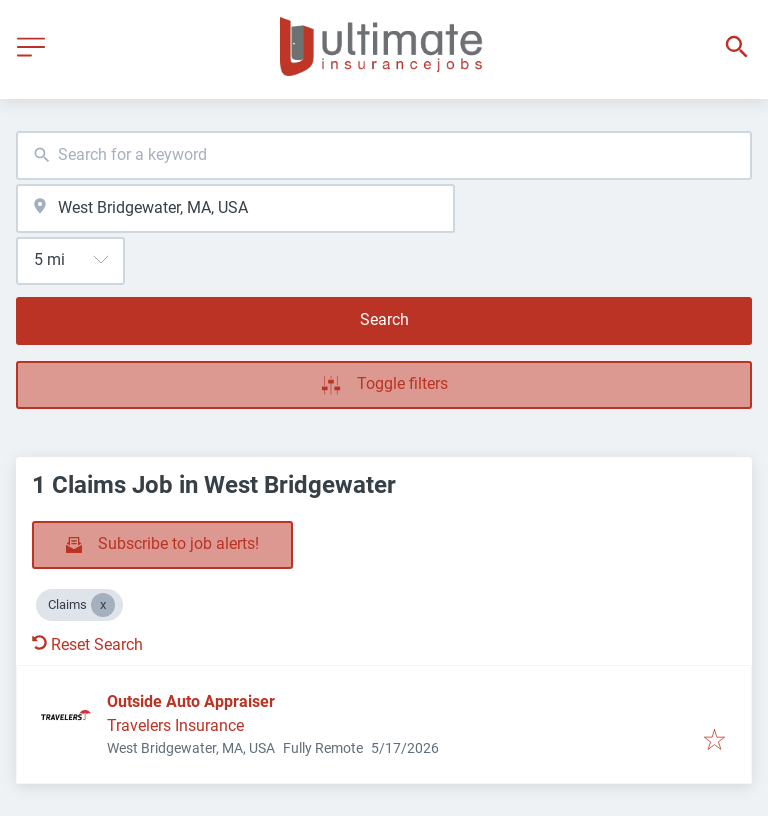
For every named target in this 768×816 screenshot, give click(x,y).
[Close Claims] (103, 605)
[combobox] (384, 155)
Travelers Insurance (175, 725)
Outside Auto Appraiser (191, 701)
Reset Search (87, 644)
